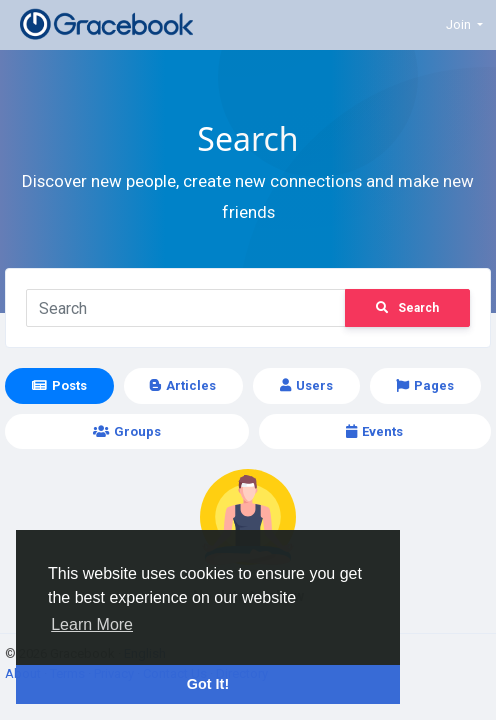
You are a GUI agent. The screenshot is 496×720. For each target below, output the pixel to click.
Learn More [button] (92, 624)
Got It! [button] (208, 684)
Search (407, 308)
